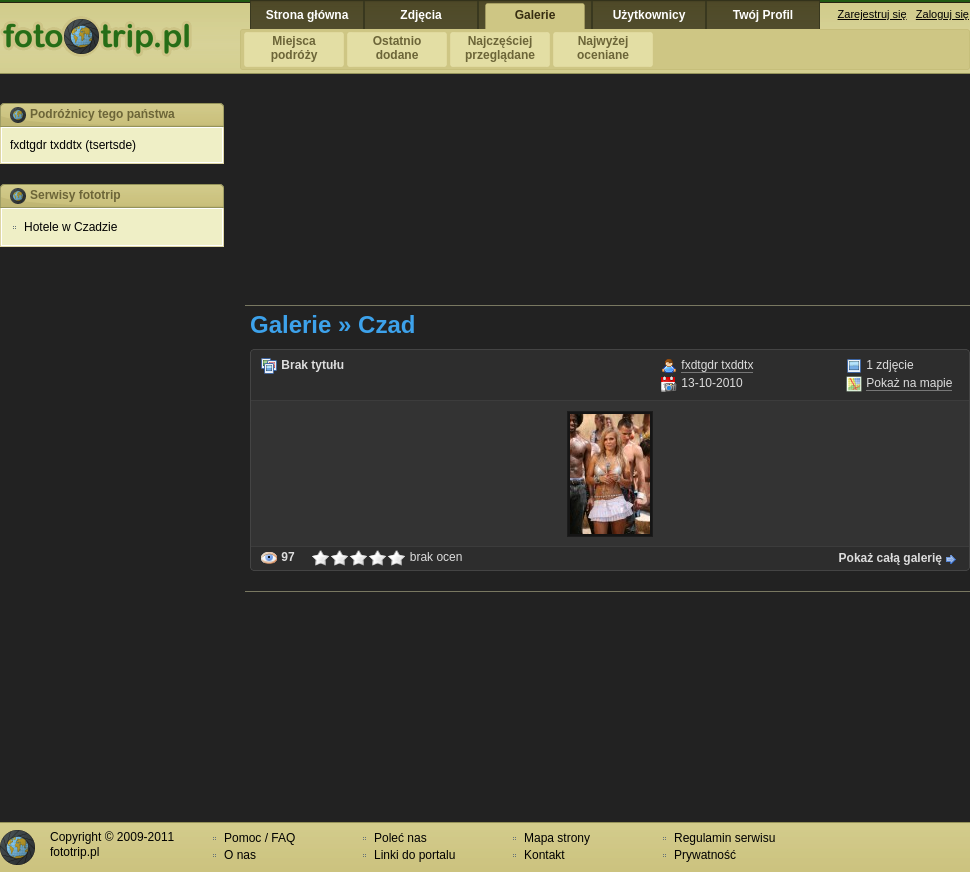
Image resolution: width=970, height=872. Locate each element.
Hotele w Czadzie (70, 227)
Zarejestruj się (872, 14)
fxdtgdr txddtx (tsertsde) (73, 145)
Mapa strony (557, 838)
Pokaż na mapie (909, 383)
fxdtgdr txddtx (717, 365)
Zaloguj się (942, 14)
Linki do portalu (414, 855)
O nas (240, 855)
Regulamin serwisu (724, 838)
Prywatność (705, 855)
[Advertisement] (346, 203)
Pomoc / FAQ (259, 838)
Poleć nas (400, 838)
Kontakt (544, 855)
